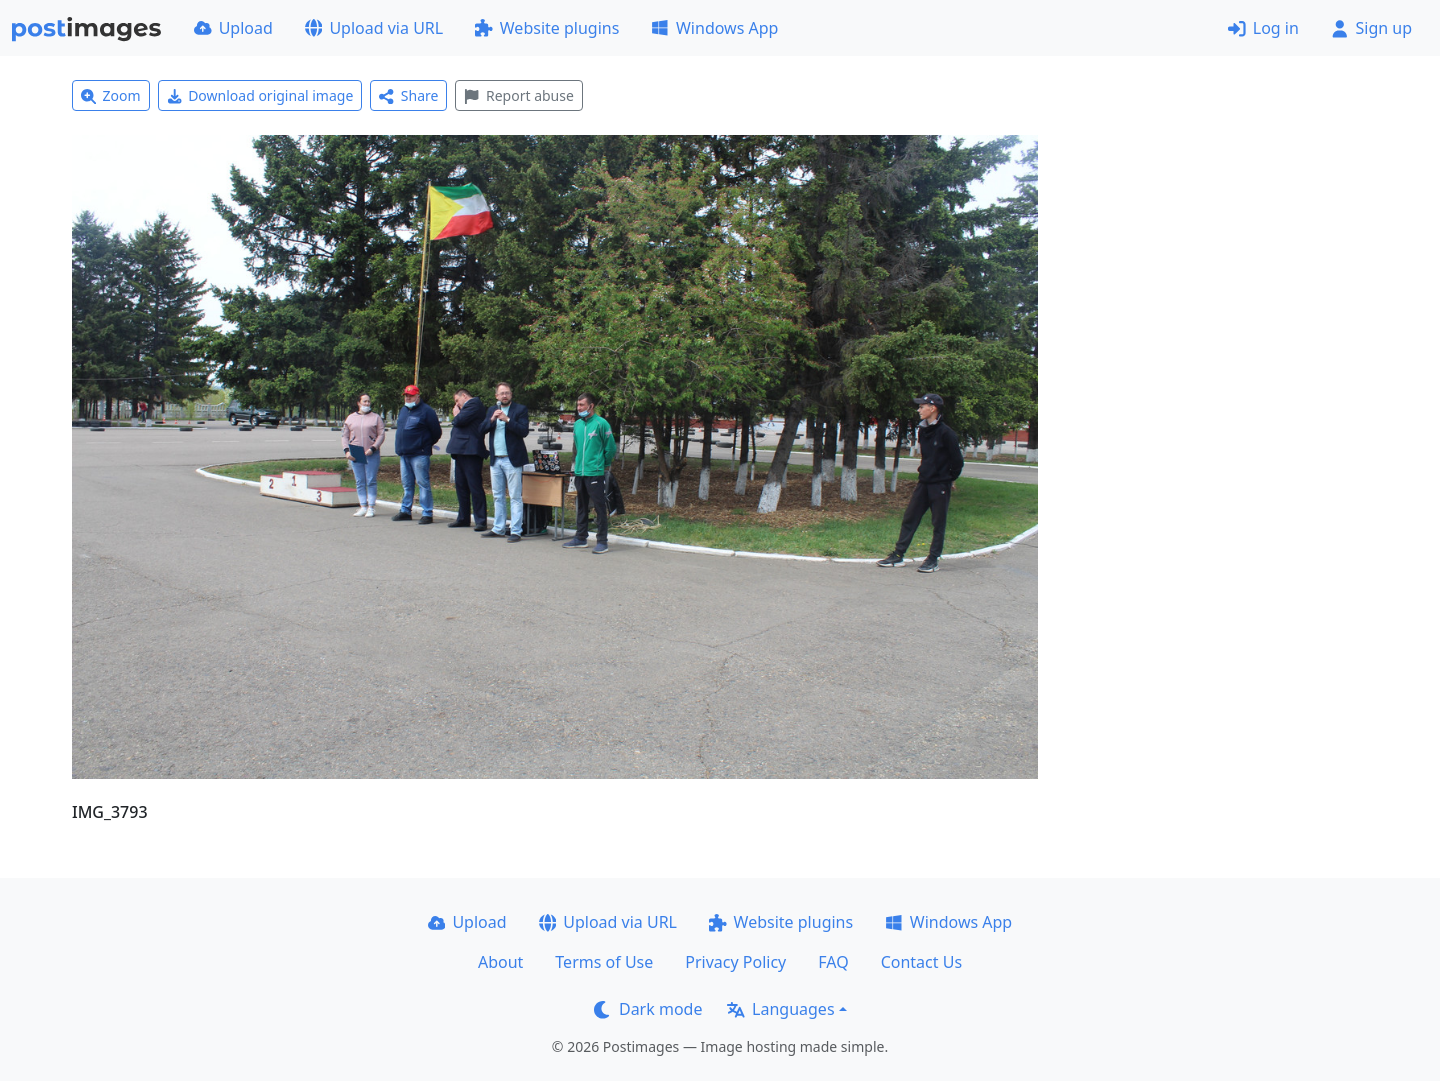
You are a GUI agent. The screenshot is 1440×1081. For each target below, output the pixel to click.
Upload (233, 28)
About (500, 962)
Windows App (714, 28)
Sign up (1371, 28)
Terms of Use (604, 962)
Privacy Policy (735, 962)
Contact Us (921, 962)
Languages (780, 1009)
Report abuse (518, 95)
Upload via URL (374, 28)
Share (408, 95)
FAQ (833, 962)
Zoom (111, 95)
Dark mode (648, 1009)
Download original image (260, 95)
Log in (1263, 28)
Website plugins (547, 28)
